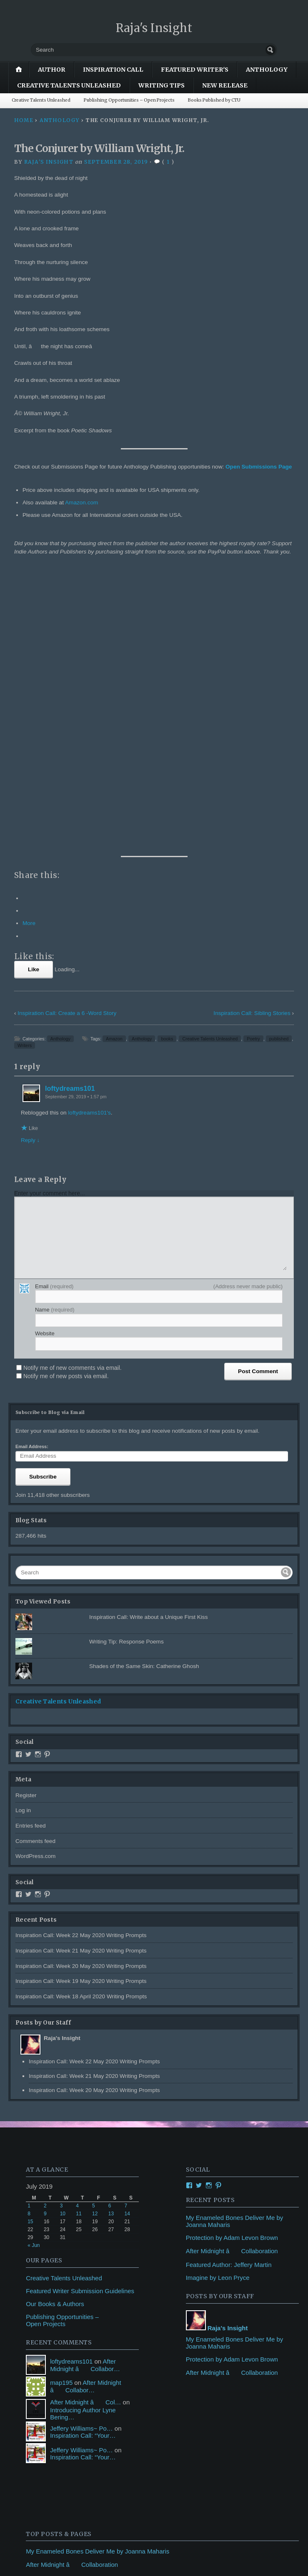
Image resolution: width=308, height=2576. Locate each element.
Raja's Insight (154, 28)
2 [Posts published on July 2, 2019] (45, 1926)
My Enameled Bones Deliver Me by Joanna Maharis (97, 2271)
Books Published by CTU (214, 100)
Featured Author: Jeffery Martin (229, 1985)
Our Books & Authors (55, 2024)
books (167, 759)
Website (45, 1054)
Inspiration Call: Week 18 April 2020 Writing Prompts (81, 1717)
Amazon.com (81, 502)
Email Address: (31, 1167)
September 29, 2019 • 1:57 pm (76, 817)
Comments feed (35, 1562)
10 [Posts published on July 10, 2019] (62, 1934)
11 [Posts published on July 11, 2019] (78, 1934)
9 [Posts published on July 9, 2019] (45, 1934)
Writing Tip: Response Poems (126, 1362)
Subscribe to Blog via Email (50, 1133)
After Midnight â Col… (85, 2122)
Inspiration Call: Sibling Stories (251, 734)
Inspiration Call (113, 69)
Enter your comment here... (49, 913)
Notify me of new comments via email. (72, 1088)
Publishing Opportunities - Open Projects (82, 2324)
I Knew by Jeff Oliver (54, 2350)
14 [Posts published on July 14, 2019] (127, 1934)
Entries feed (30, 1546)
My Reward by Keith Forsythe (67, 2363)
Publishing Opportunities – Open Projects (129, 100)
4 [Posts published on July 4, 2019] (77, 1926)
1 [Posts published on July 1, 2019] (29, 1926)
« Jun (34, 1966)
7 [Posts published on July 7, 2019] (126, 1926)
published (279, 759)
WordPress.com (35, 1577)
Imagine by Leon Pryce (218, 1998)
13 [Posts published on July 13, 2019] (111, 1934)
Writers (25, 765)
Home (23, 120)
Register (26, 1516)
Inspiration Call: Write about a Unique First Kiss (148, 1337)
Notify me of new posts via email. (66, 1097)
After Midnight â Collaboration (232, 1971)
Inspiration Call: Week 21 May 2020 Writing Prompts (81, 1671)
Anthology (267, 69)
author (51, 69)
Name (55, 1030)
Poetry (253, 759)
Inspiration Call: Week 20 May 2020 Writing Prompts (81, 1686)
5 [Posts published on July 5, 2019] (93, 1926)
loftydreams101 (70, 809)
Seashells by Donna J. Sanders (69, 2376)
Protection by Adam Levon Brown (232, 1958)
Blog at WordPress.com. (47, 2551)
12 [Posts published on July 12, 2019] (95, 1934)
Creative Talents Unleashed (69, 85)
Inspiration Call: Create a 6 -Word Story (67, 734)
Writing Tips (161, 85)
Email (54, 1007)
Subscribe (43, 1197)
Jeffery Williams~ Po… (81, 2148)
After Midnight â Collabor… (85, 2085)
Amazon (114, 759)
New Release (225, 85)
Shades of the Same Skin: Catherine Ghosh (144, 1387)
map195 (61, 2103)
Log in (23, 1531)
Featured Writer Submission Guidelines (80, 2011)
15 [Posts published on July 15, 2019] (30, 1942)
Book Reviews (45, 2438)
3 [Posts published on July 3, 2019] (61, 1926)
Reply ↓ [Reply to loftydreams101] (30, 861)
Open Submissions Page (258, 467)
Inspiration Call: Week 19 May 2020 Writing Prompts (81, 1701)
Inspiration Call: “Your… (82, 2155)
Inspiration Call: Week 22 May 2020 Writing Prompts (81, 1656)
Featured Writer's (194, 69)
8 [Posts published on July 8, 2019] (29, 1934)
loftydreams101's (89, 833)
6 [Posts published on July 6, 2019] (109, 1926)
